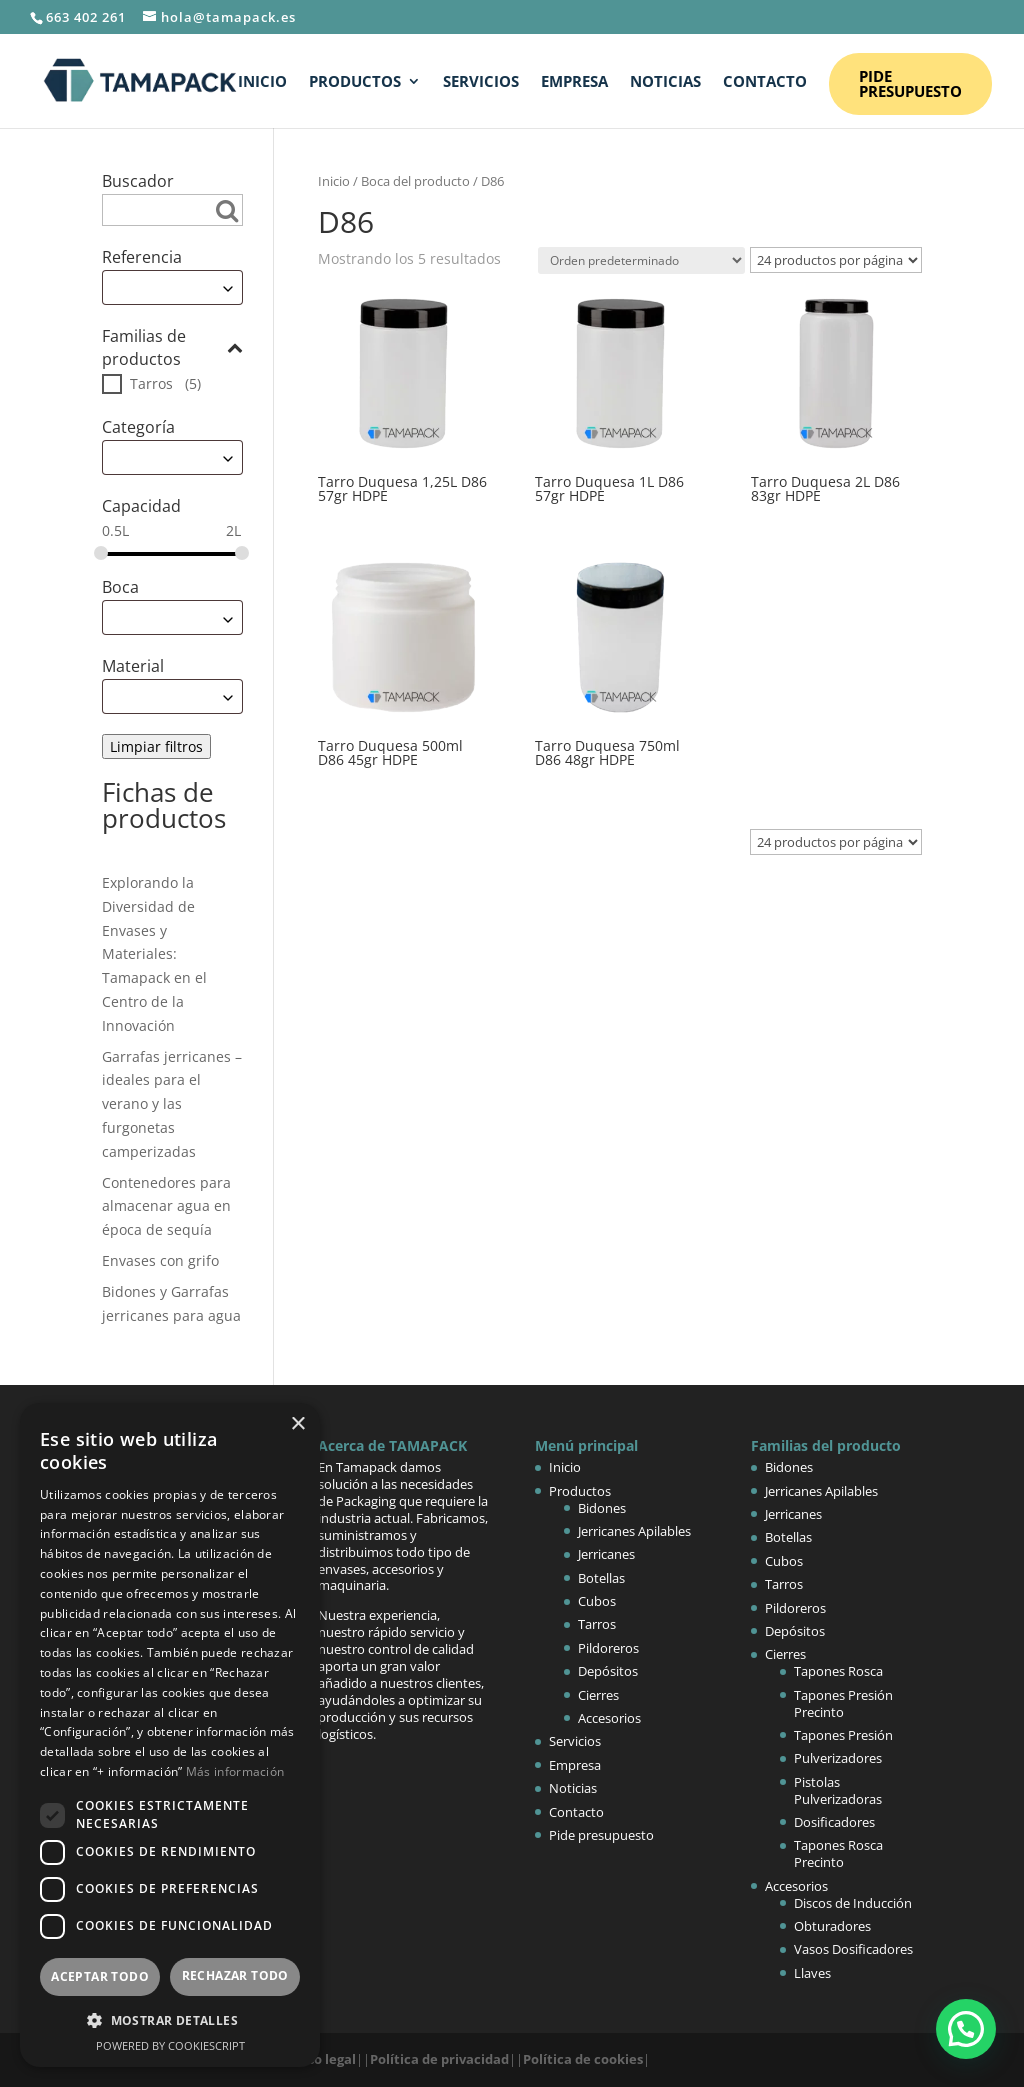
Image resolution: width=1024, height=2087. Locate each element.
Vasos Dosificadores (853, 1949)
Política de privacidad (439, 2059)
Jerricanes (606, 1554)
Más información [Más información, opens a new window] (235, 1771)
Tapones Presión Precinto (843, 1703)
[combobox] (172, 287)
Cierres (598, 1695)
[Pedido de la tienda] (641, 260)
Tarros (151, 383)
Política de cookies (583, 2059)
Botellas (601, 1578)
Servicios (481, 82)
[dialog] (170, 1735)
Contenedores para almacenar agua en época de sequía (166, 1206)
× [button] (297, 1424)
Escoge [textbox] (133, 287)
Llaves (812, 1973)
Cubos (597, 1601)
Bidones (602, 1508)
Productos (355, 82)
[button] (966, 2029)
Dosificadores (834, 1822)
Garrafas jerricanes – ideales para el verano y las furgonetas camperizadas (172, 1104)
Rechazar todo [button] (235, 1975)
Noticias (665, 82)
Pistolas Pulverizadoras (838, 1790)
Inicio (262, 82)
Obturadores (832, 1926)
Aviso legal (322, 2059)
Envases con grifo (160, 1260)
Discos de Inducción (853, 1903)
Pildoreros (608, 1648)
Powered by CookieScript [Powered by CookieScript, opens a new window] (170, 2045)
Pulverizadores (838, 1758)
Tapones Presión (843, 1735)
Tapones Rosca (838, 1671)
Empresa (574, 82)
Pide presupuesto (910, 83)
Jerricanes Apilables (634, 1531)
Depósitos (608, 1671)
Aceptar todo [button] (100, 1976)
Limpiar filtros (156, 746)
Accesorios (609, 1718)
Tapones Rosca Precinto (838, 1853)
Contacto (765, 82)
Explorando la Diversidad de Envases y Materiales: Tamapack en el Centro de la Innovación (154, 954)
